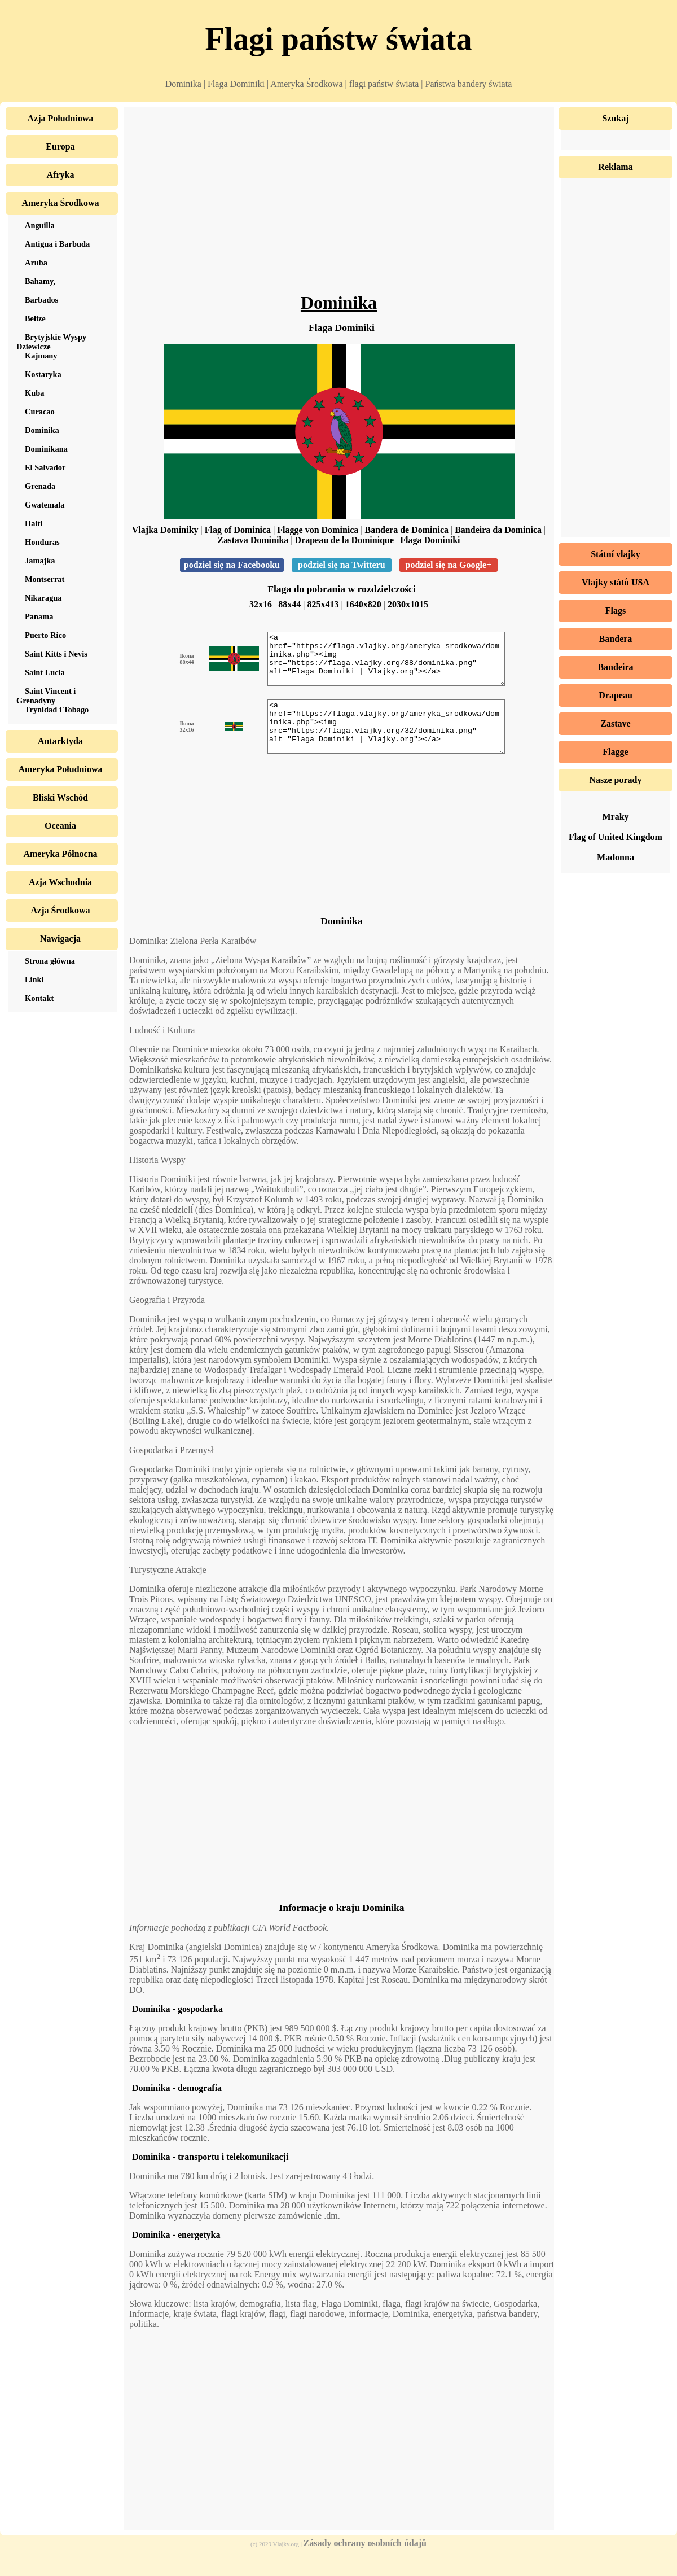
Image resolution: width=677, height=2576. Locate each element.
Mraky (615, 816)
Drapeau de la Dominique (344, 540)
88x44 (289, 604)
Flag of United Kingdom (615, 837)
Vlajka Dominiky (165, 530)
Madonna (615, 857)
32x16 (260, 604)
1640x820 (363, 604)
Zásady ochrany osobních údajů (365, 2563)
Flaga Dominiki (430, 540)
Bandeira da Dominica (498, 530)
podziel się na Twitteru (341, 565)
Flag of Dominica (238, 530)
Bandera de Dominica (407, 530)
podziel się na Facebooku (232, 565)
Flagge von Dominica (317, 530)
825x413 (323, 604)
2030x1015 (408, 604)
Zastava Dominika (252, 540)
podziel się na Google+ (448, 565)
